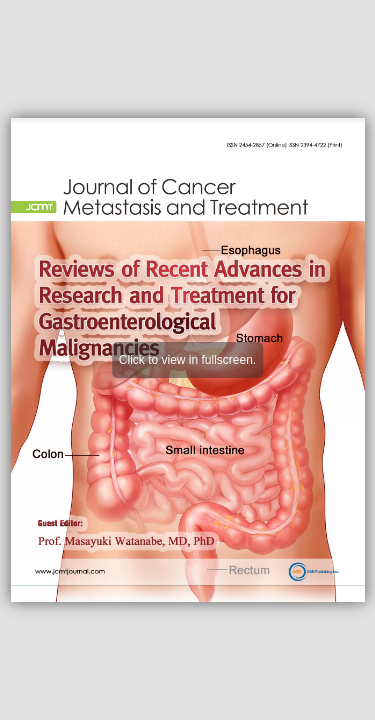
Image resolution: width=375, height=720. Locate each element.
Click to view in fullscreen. (187, 360)
